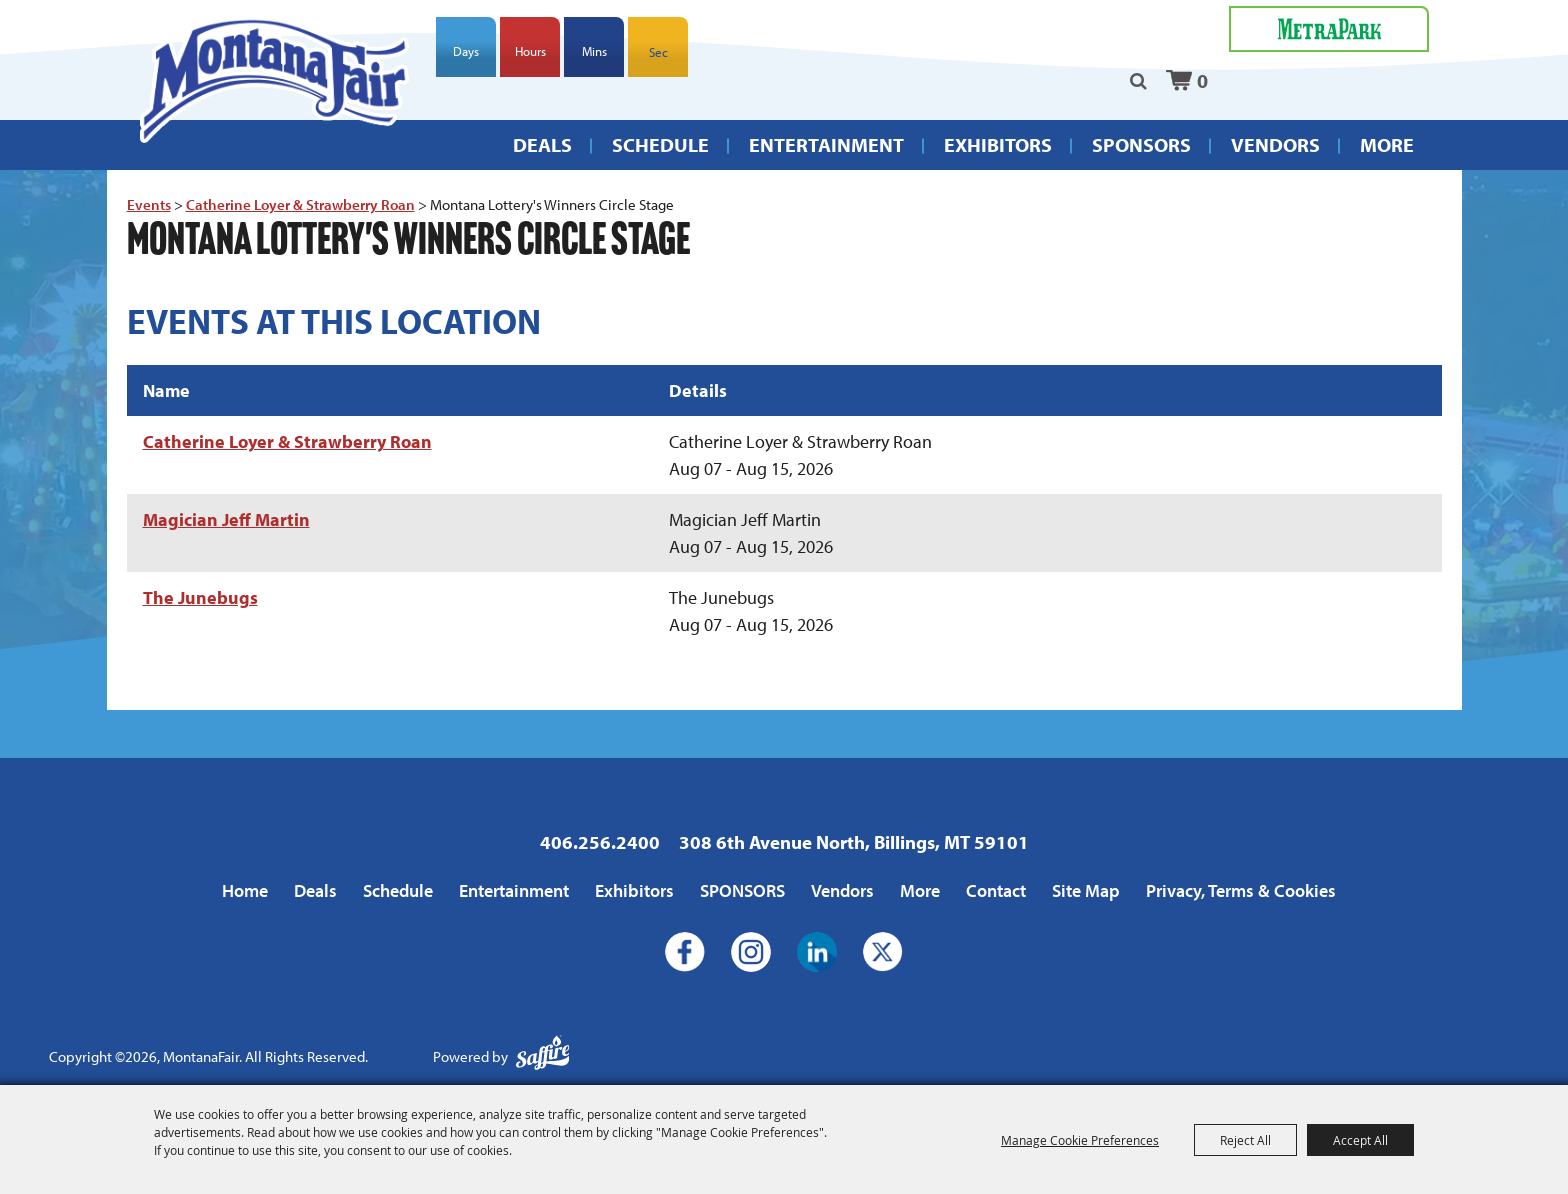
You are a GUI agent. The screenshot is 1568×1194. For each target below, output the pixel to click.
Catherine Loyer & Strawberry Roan (300, 204)
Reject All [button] (1245, 1140)
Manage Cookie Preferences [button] (1080, 1140)
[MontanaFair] (274, 79)
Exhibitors (998, 144)
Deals (542, 144)
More (1387, 144)
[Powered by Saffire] (543, 1057)
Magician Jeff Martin (226, 519)
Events (149, 204)
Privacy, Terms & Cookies (1241, 890)
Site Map (1086, 890)
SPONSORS (1141, 144)
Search (1138, 81)
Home (245, 890)
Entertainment (826, 144)
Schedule (660, 144)
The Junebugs (200, 597)
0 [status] (1202, 80)
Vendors (1275, 144)
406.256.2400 (600, 842)
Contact (996, 890)
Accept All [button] (1360, 1140)
